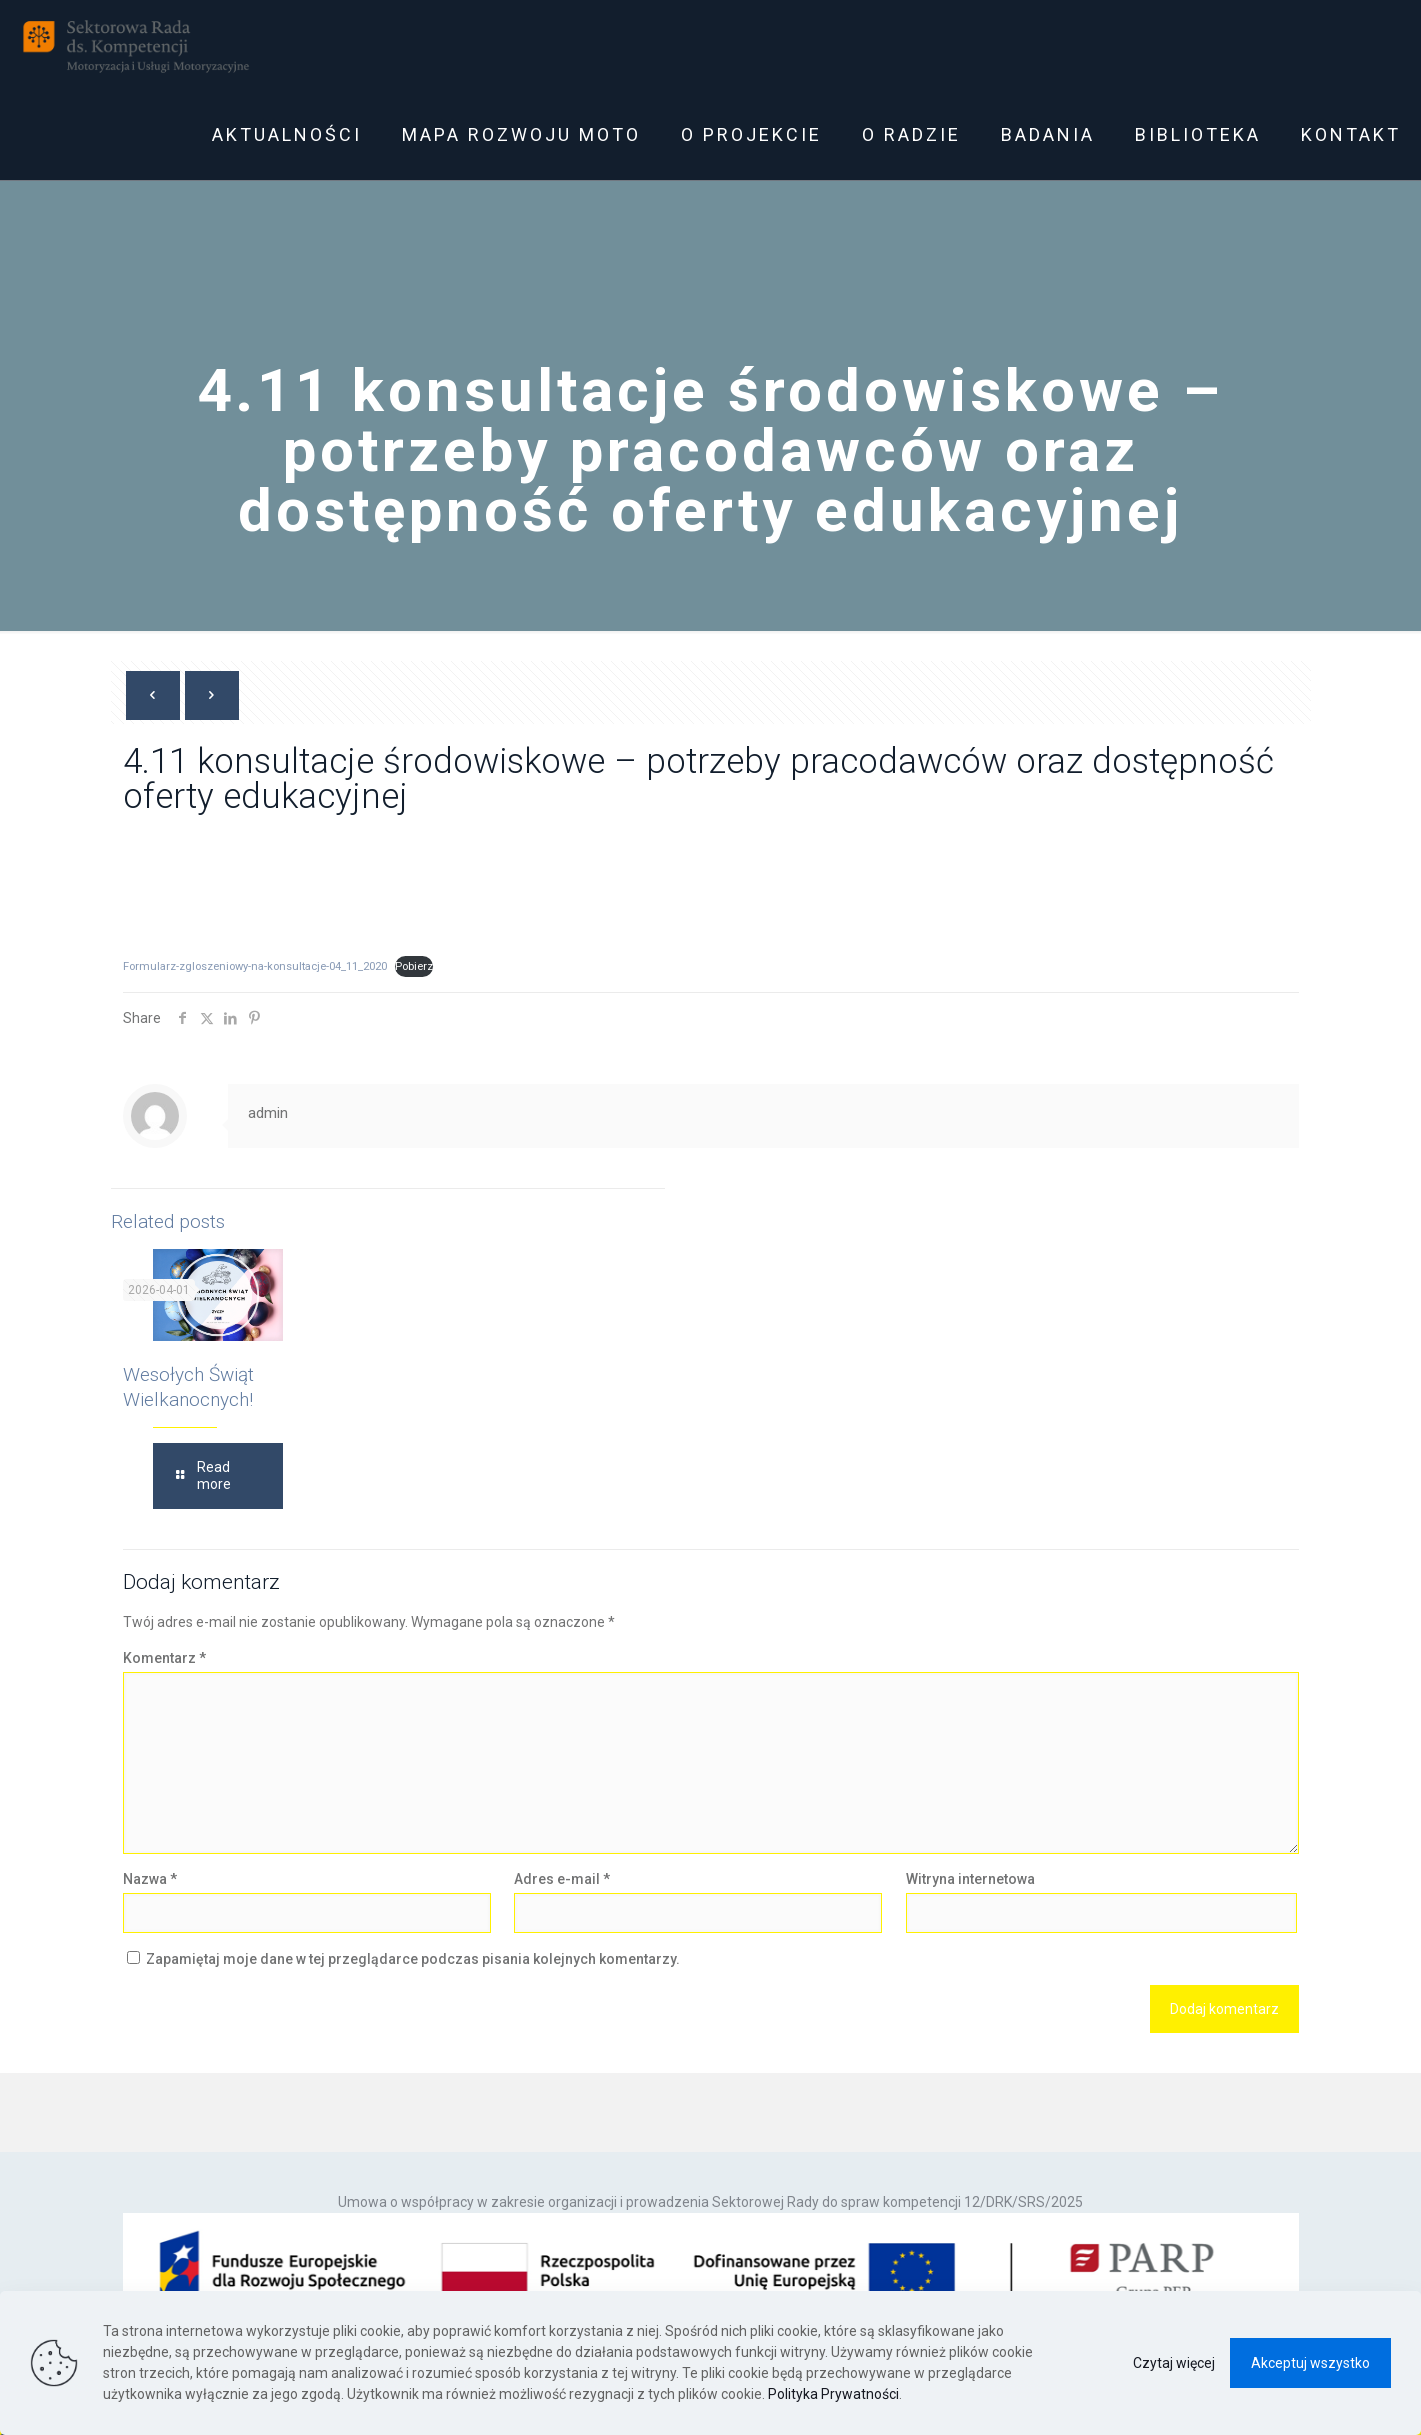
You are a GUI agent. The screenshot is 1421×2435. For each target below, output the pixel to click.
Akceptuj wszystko (1310, 2363)
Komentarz (164, 1658)
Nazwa (150, 1879)
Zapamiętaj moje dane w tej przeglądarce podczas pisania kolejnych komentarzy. (413, 1959)
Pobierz (414, 966)
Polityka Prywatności (833, 2394)
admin (268, 1113)
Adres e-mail (562, 1879)
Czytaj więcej (1174, 2363)
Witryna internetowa (970, 1879)
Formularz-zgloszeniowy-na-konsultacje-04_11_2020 (255, 966)
